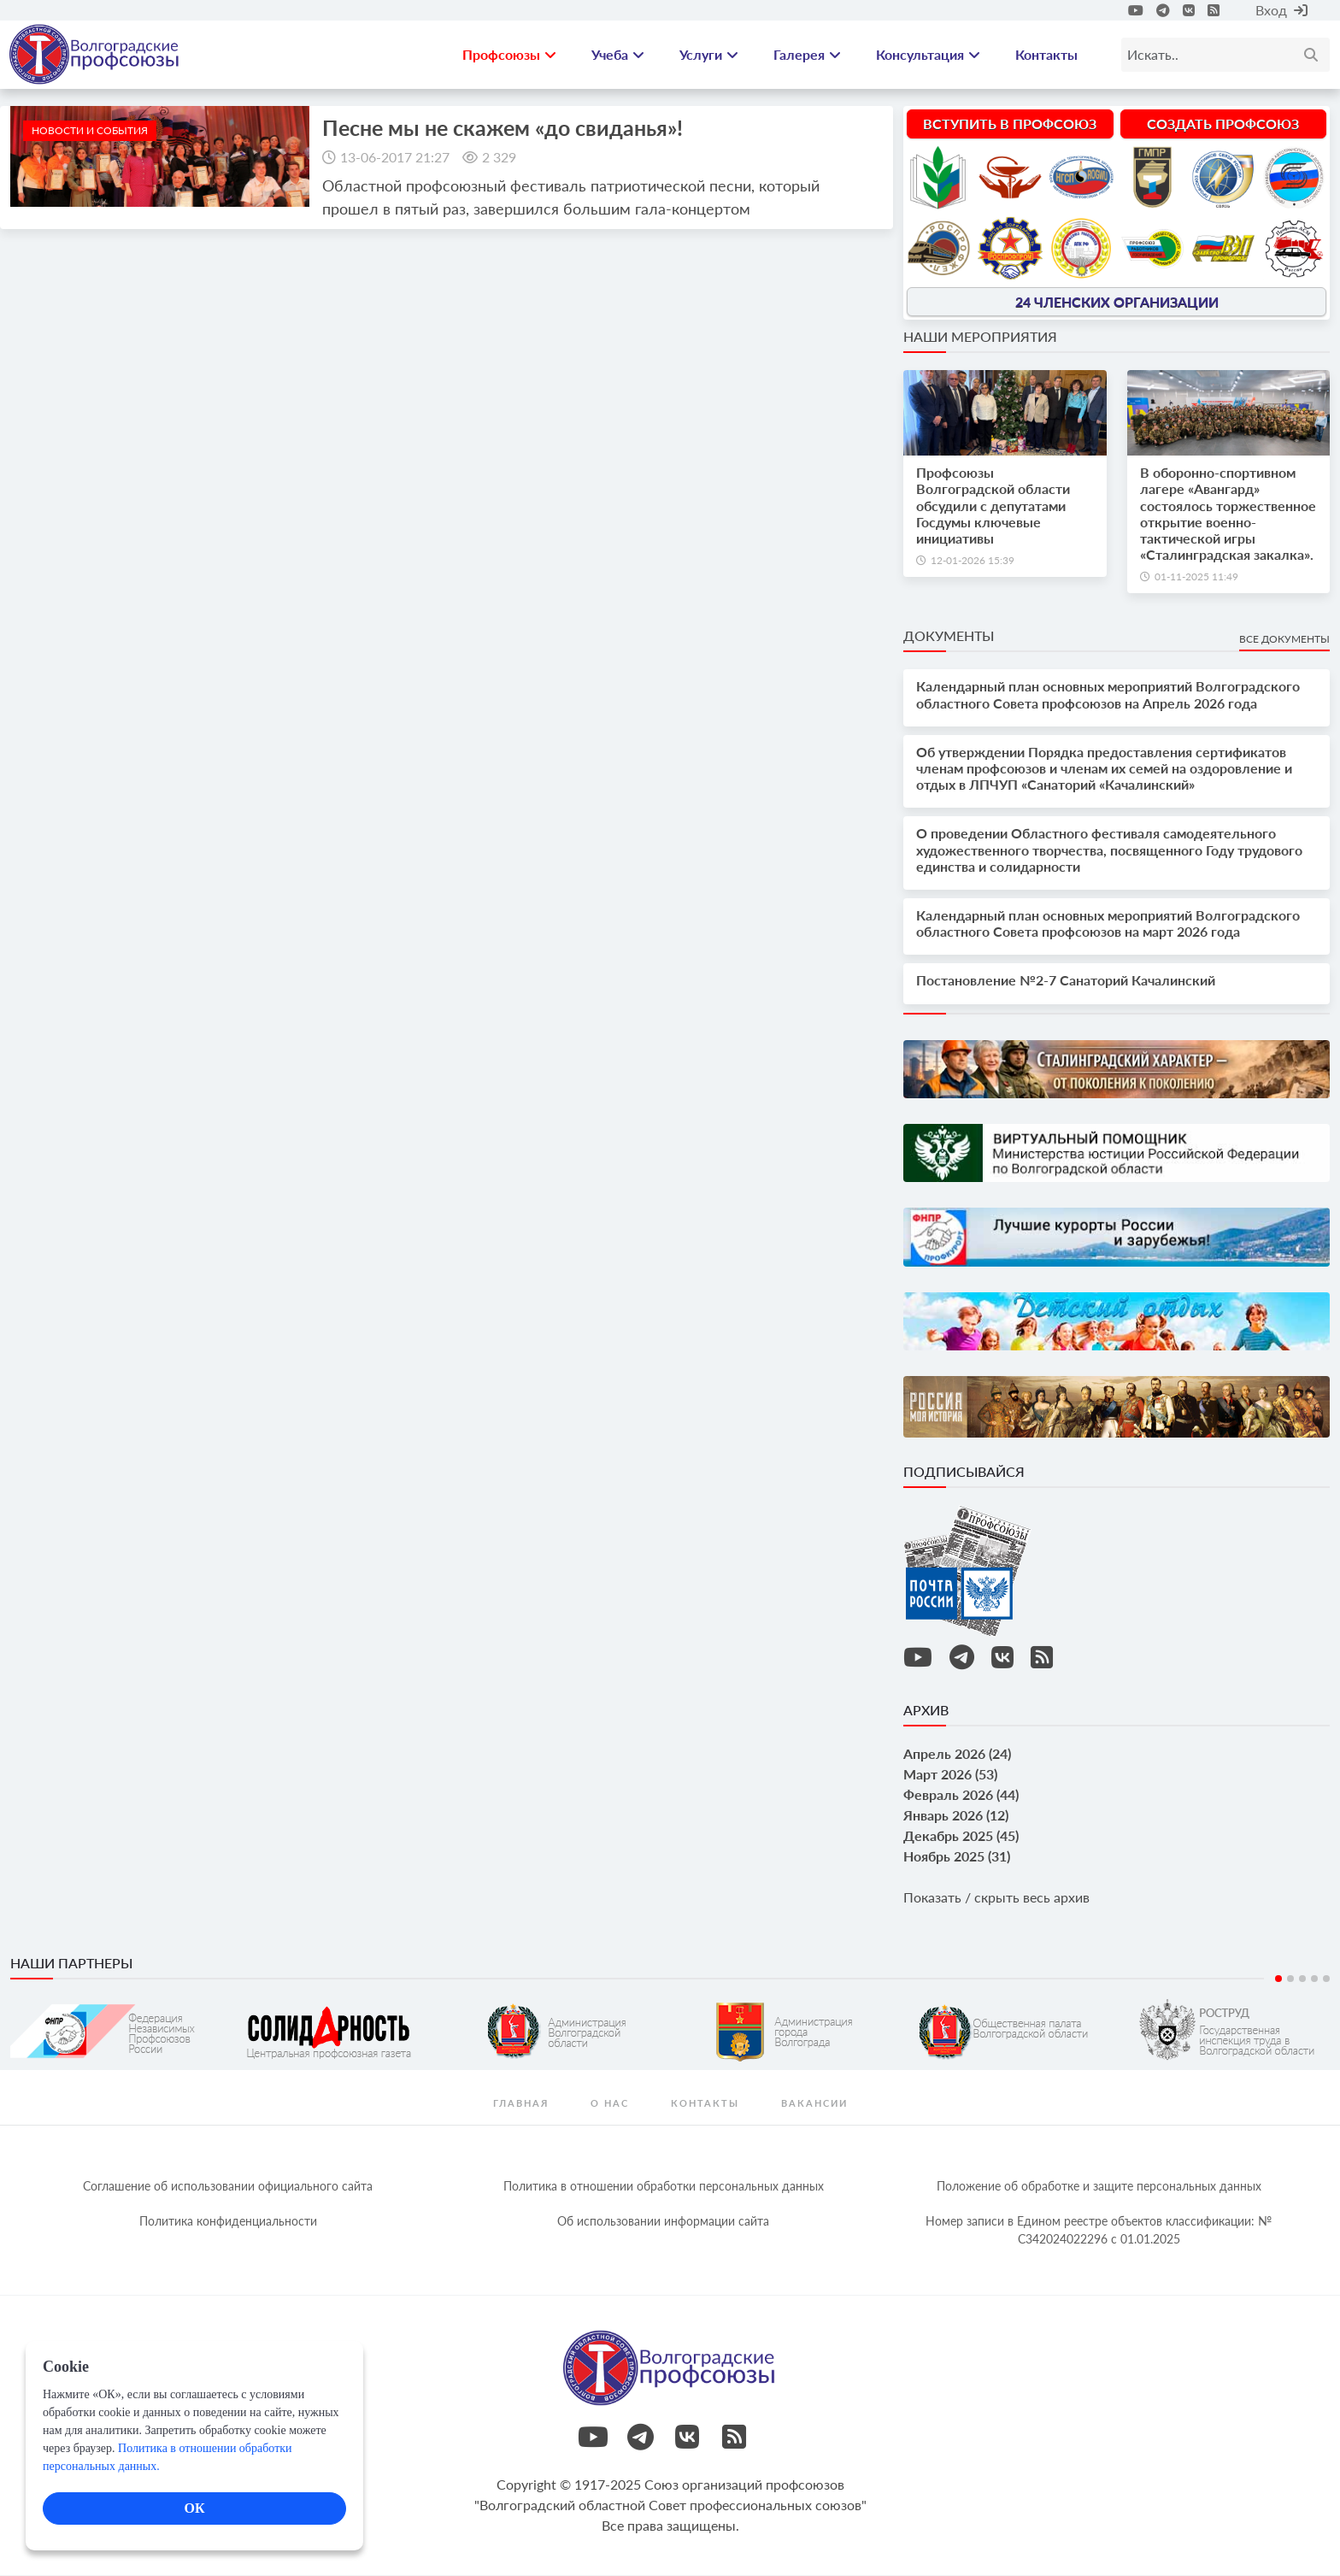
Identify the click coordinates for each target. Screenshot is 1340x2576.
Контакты (1046, 55)
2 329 (499, 158)
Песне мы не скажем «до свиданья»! (502, 128)
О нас (610, 2103)
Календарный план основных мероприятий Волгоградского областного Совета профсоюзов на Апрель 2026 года (1108, 695)
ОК (194, 2508)
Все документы (1284, 640)
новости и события (90, 131)
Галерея (807, 55)
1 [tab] (1278, 1979)
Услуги (708, 55)
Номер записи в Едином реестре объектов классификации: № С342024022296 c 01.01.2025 (1099, 2230)
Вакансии (814, 2103)
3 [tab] (1302, 1979)
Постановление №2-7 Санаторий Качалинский (1065, 981)
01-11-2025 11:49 (1196, 578)
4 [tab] (1314, 1979)
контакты (705, 2103)
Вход (1281, 10)
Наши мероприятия (980, 337)
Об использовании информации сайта (663, 2221)
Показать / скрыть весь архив (996, 1898)
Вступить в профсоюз (1009, 124)
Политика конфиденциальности (228, 2221)
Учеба (617, 55)
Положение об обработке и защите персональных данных (1099, 2186)
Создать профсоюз (1223, 124)
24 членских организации (1117, 302)
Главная (521, 2103)
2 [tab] (1290, 1979)
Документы (948, 637)
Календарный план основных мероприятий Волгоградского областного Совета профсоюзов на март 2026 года (1108, 924)
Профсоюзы (509, 55)
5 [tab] (1326, 1979)
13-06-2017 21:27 (395, 158)
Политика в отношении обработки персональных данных (663, 2186)
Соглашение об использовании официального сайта (228, 2186)
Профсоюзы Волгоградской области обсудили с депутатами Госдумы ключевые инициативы (993, 507)
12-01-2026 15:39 (972, 561)
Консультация (928, 55)
